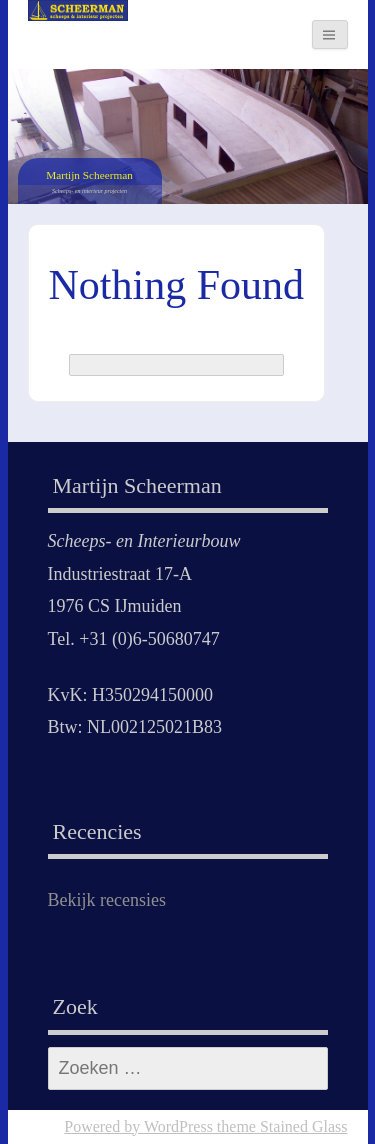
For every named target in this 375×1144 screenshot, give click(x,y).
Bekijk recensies (107, 900)
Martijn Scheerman (89, 175)
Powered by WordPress (138, 1126)
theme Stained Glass (280, 1126)
